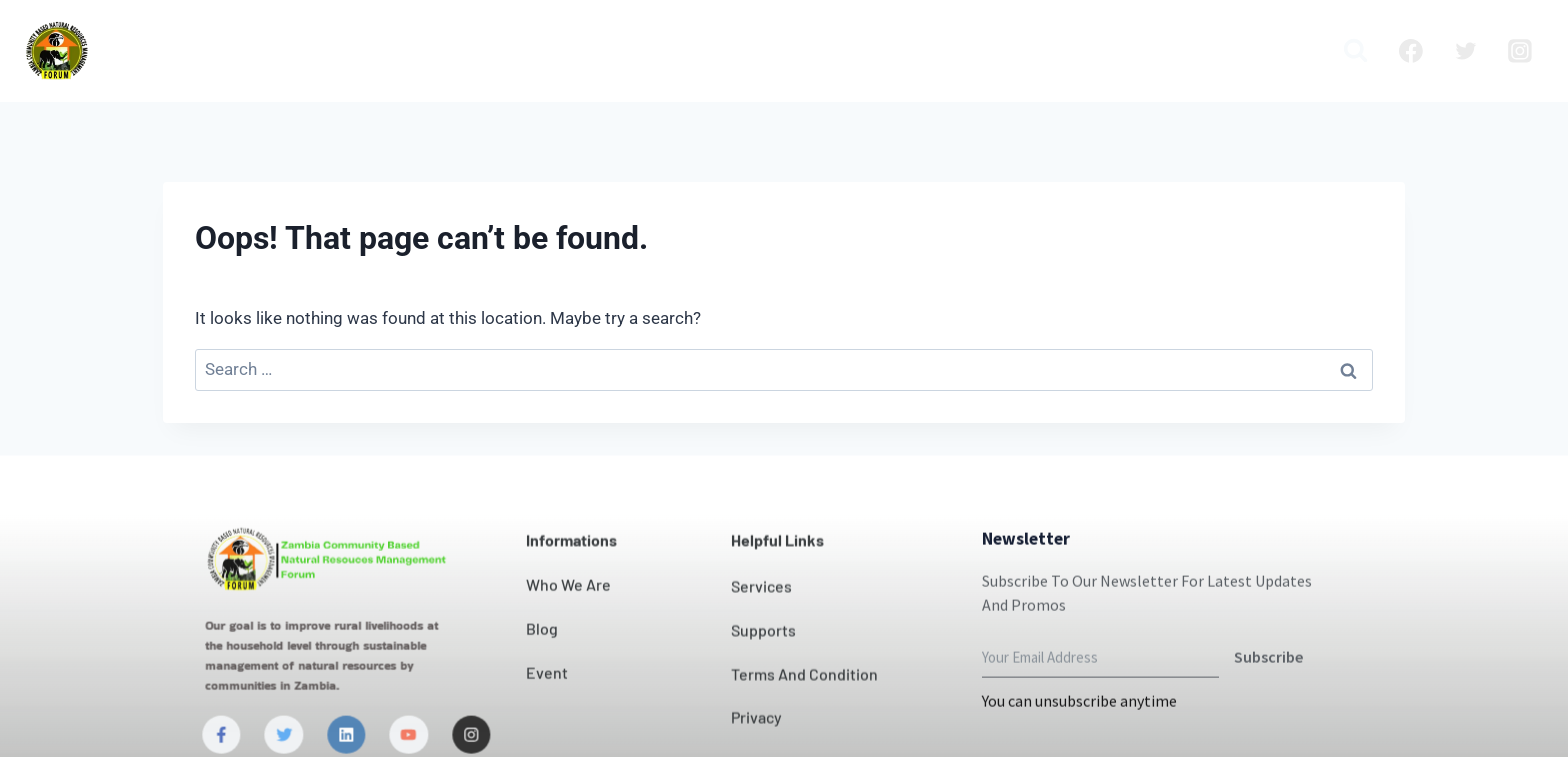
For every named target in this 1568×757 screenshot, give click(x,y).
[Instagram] (1520, 51)
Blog (1092, 51)
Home (378, 51)
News (933, 51)
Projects (1014, 51)
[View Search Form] (1355, 50)
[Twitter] (1466, 51)
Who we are (482, 51)
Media (1284, 51)
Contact (852, 51)
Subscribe (1268, 693)
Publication (1185, 51)
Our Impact (742, 51)
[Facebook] (1411, 51)
